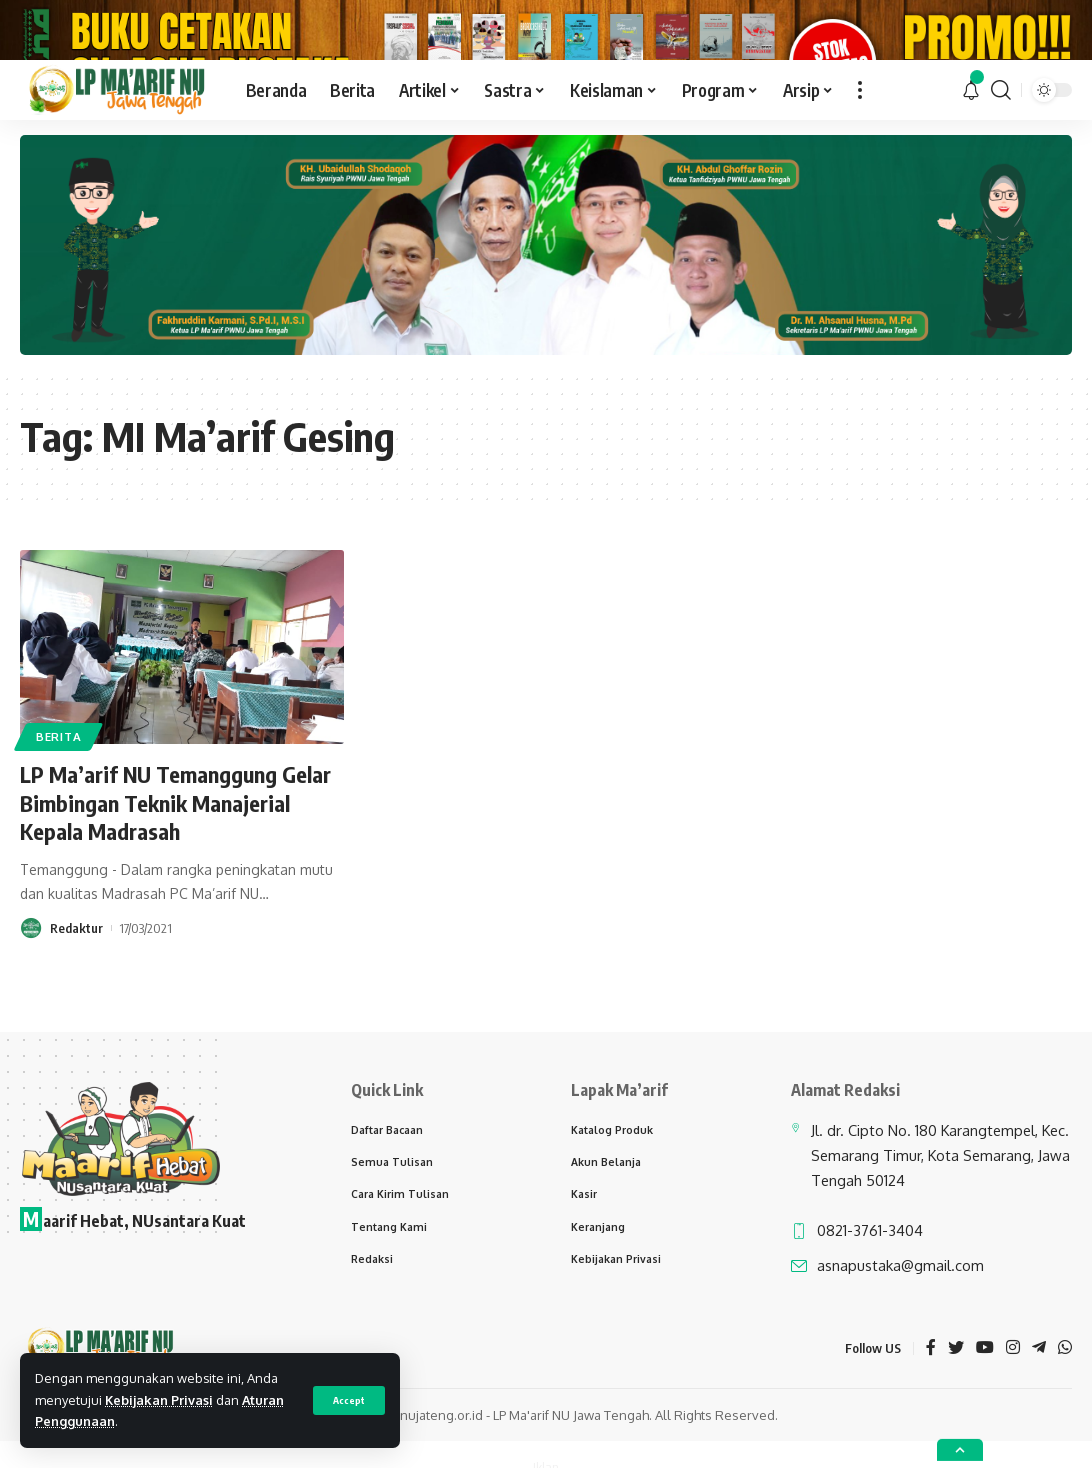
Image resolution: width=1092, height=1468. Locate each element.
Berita (58, 807)
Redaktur (76, 1000)
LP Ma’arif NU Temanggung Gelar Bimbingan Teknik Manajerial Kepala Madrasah (175, 874)
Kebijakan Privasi (159, 1400)
